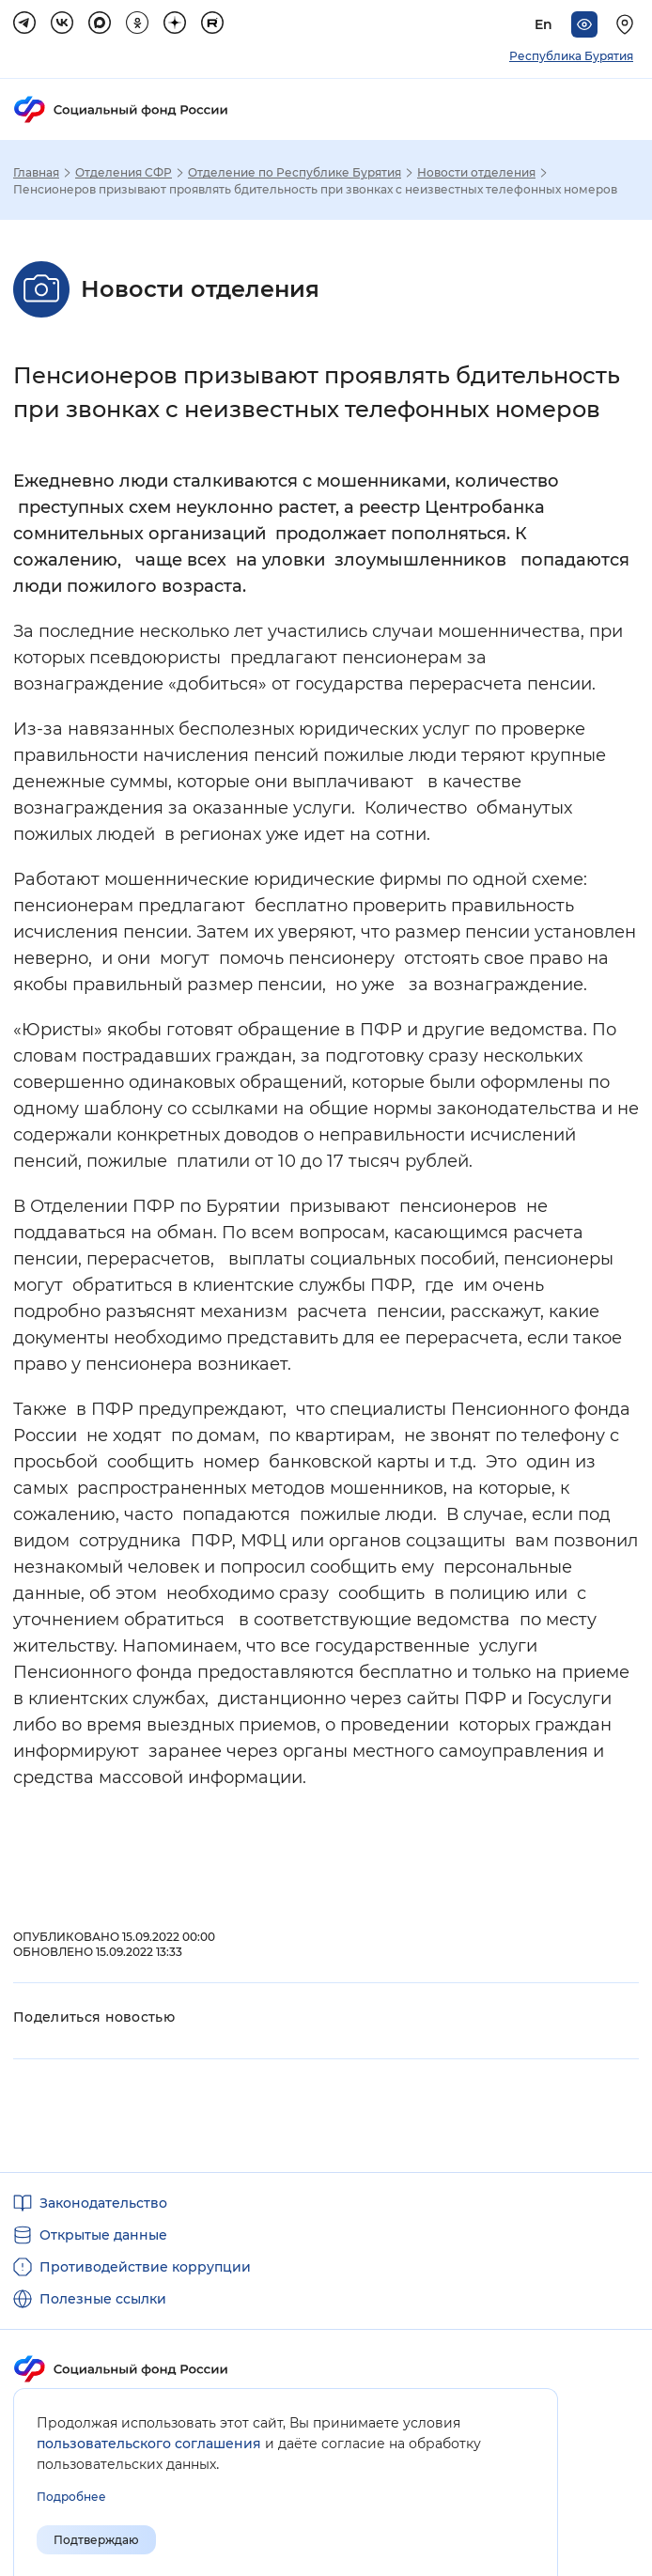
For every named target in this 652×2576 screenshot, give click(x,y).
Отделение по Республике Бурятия (294, 172)
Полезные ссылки (102, 2298)
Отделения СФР (123, 172)
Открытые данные (103, 2235)
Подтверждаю (96, 2540)
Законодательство (103, 2203)
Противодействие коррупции (145, 2266)
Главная (36, 172)
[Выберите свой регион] (627, 24)
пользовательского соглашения (149, 2443)
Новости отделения (476, 172)
